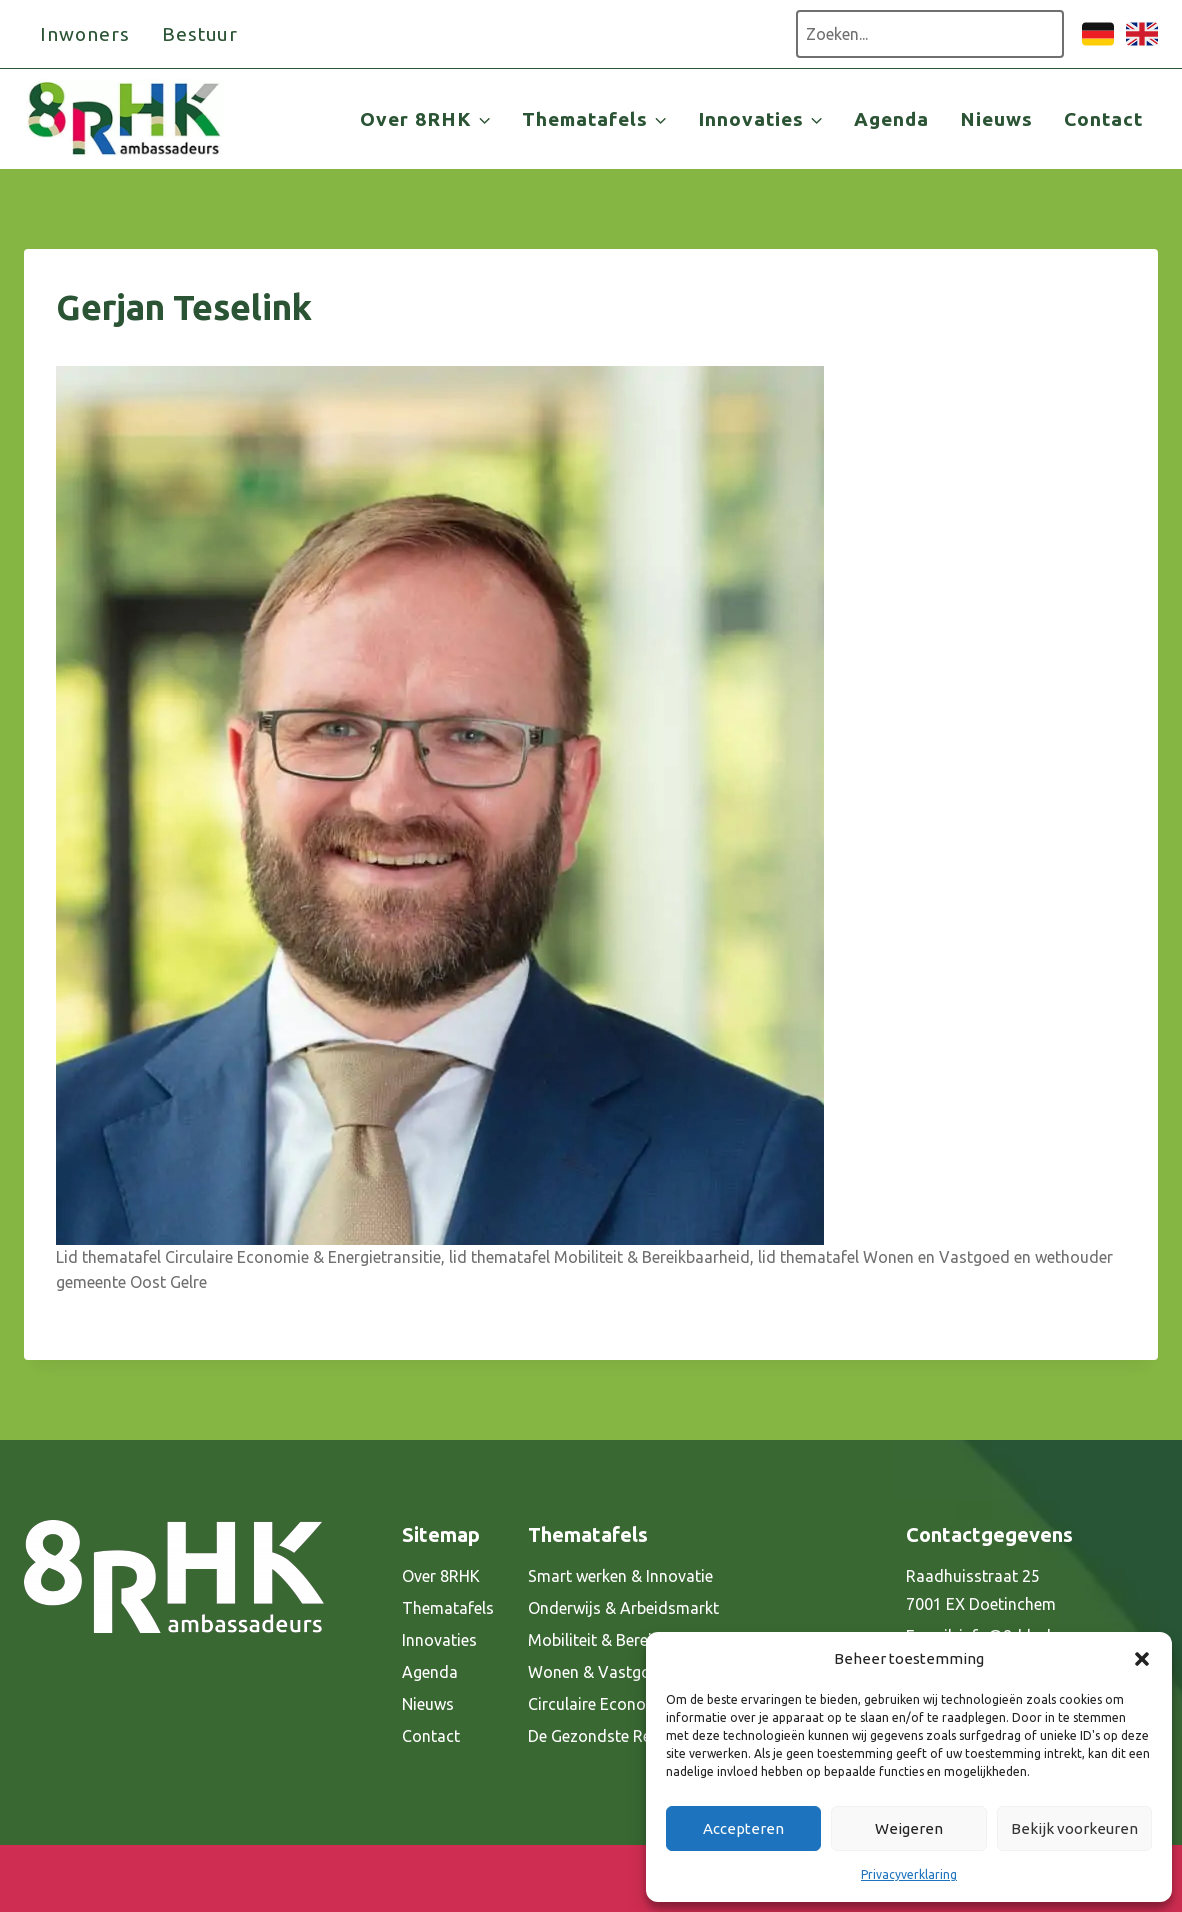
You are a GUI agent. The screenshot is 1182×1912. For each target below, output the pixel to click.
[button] (1142, 1659)
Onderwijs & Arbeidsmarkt (623, 1608)
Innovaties (439, 1640)
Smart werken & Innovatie (620, 1576)
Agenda (891, 119)
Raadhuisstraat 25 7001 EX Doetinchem (981, 1590)
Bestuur (200, 34)
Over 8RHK (441, 1576)
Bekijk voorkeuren (1074, 1828)
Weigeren (909, 1828)
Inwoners (85, 34)
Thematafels (448, 1608)
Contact (1103, 119)
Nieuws (996, 119)
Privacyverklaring (909, 1874)
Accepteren (743, 1828)
